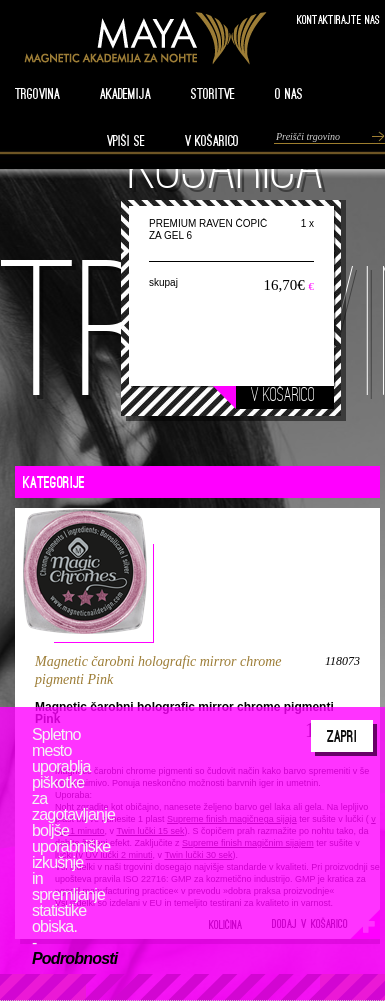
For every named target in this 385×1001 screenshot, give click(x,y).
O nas (289, 94)
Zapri (342, 736)
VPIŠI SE (126, 141)
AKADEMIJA (125, 94)
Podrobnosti (74, 958)
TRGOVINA (37, 94)
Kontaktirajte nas (338, 19)
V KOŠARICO (212, 141)
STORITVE (213, 94)
